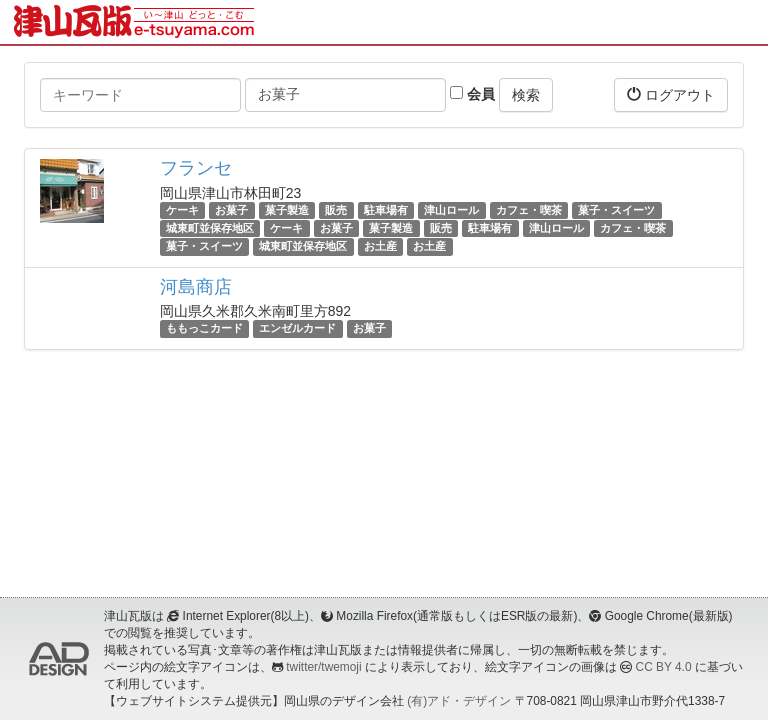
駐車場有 (386, 210)
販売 (336, 210)
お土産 (380, 246)
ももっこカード (204, 329)
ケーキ (182, 210)
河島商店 (196, 287)
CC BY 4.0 (664, 667)
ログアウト (671, 94)
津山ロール (451, 210)
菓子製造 (287, 210)
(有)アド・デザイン (459, 701)
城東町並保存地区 (210, 228)
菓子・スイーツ (616, 210)
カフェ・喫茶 (529, 210)
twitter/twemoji (323, 667)
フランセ (196, 168)
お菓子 (231, 210)
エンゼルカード (297, 329)
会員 (472, 94)
